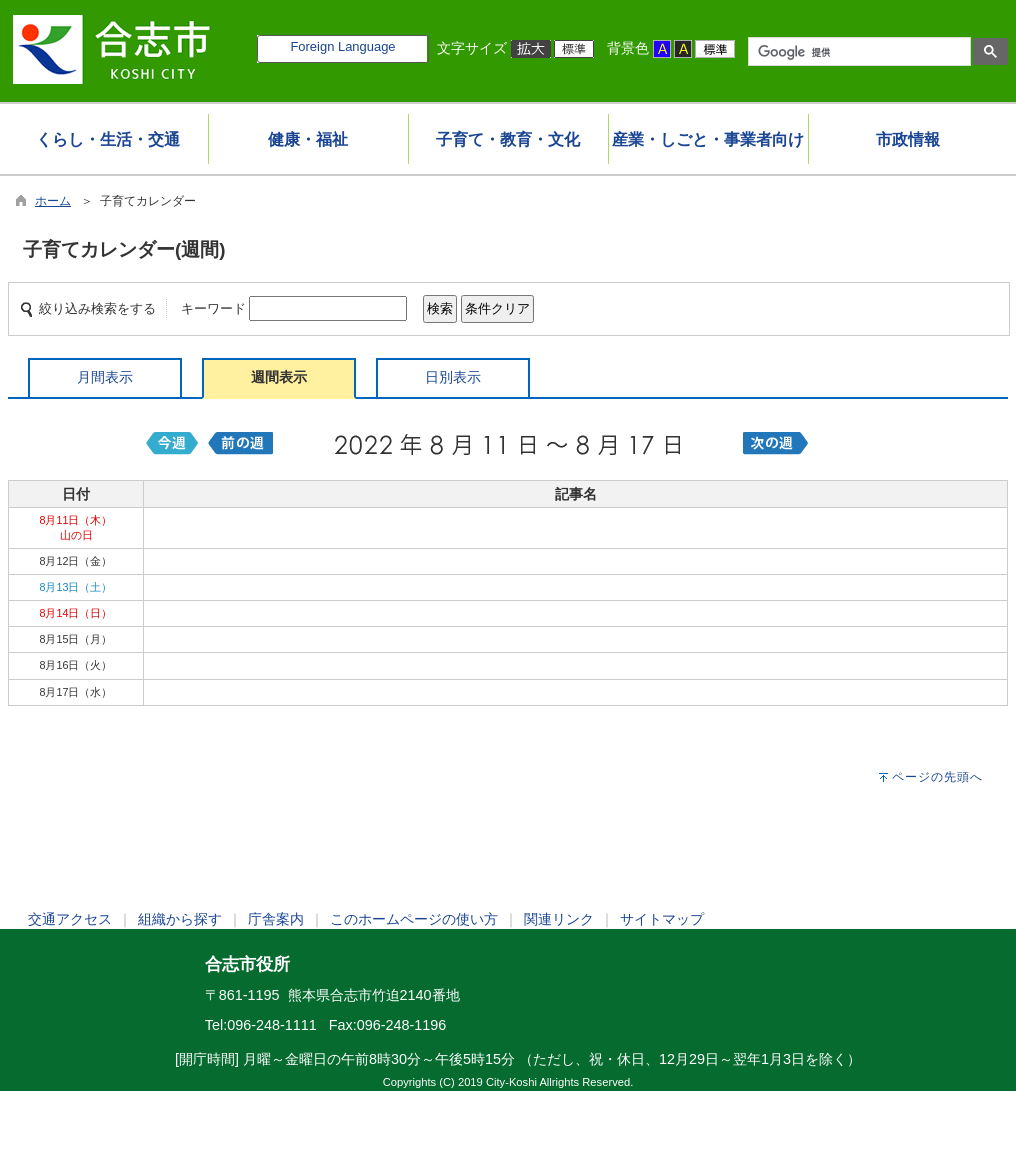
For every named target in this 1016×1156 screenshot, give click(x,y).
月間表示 (105, 377)
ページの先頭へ (937, 777)
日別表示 (453, 377)
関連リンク (559, 919)
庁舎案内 (276, 919)
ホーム (53, 201)
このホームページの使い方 (414, 919)
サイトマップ (662, 919)
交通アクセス (70, 919)
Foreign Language (342, 46)
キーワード (213, 308)
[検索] (857, 52)
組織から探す (180, 919)
